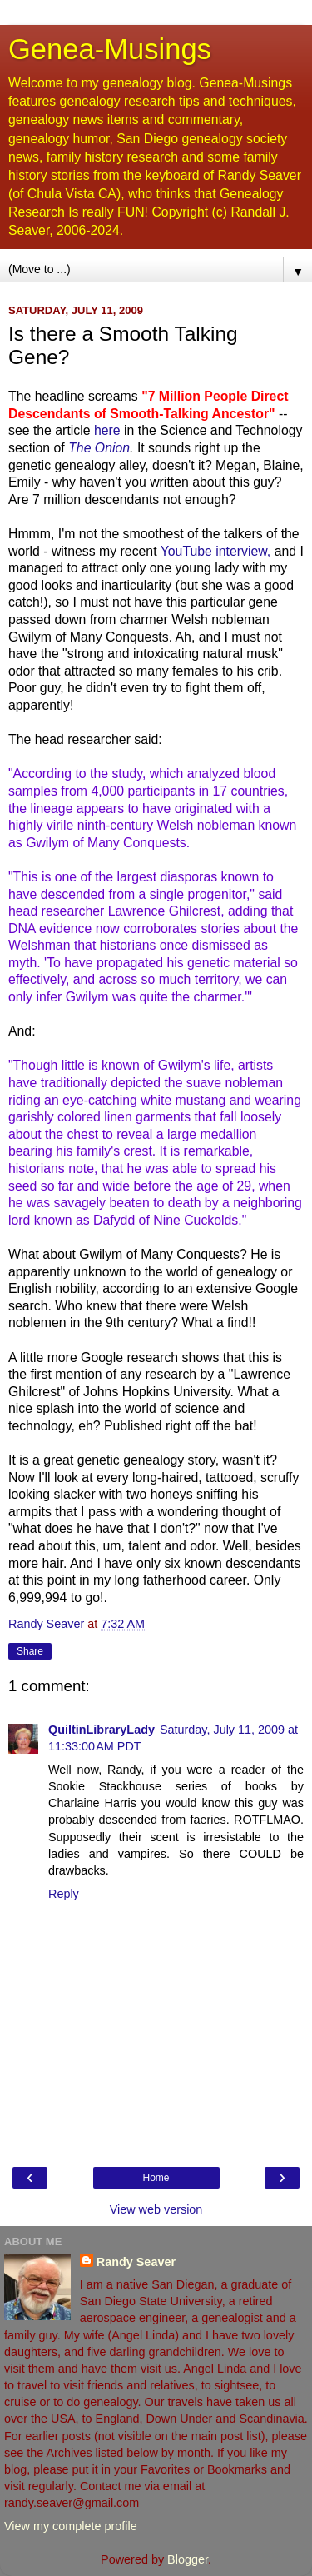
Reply (63, 1893)
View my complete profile (70, 2526)
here (107, 430)
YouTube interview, (216, 551)
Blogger (187, 2559)
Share (30, 1651)
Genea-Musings (109, 49)
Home (155, 2178)
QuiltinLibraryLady (101, 1729)
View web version (156, 2209)
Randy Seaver (136, 2262)
